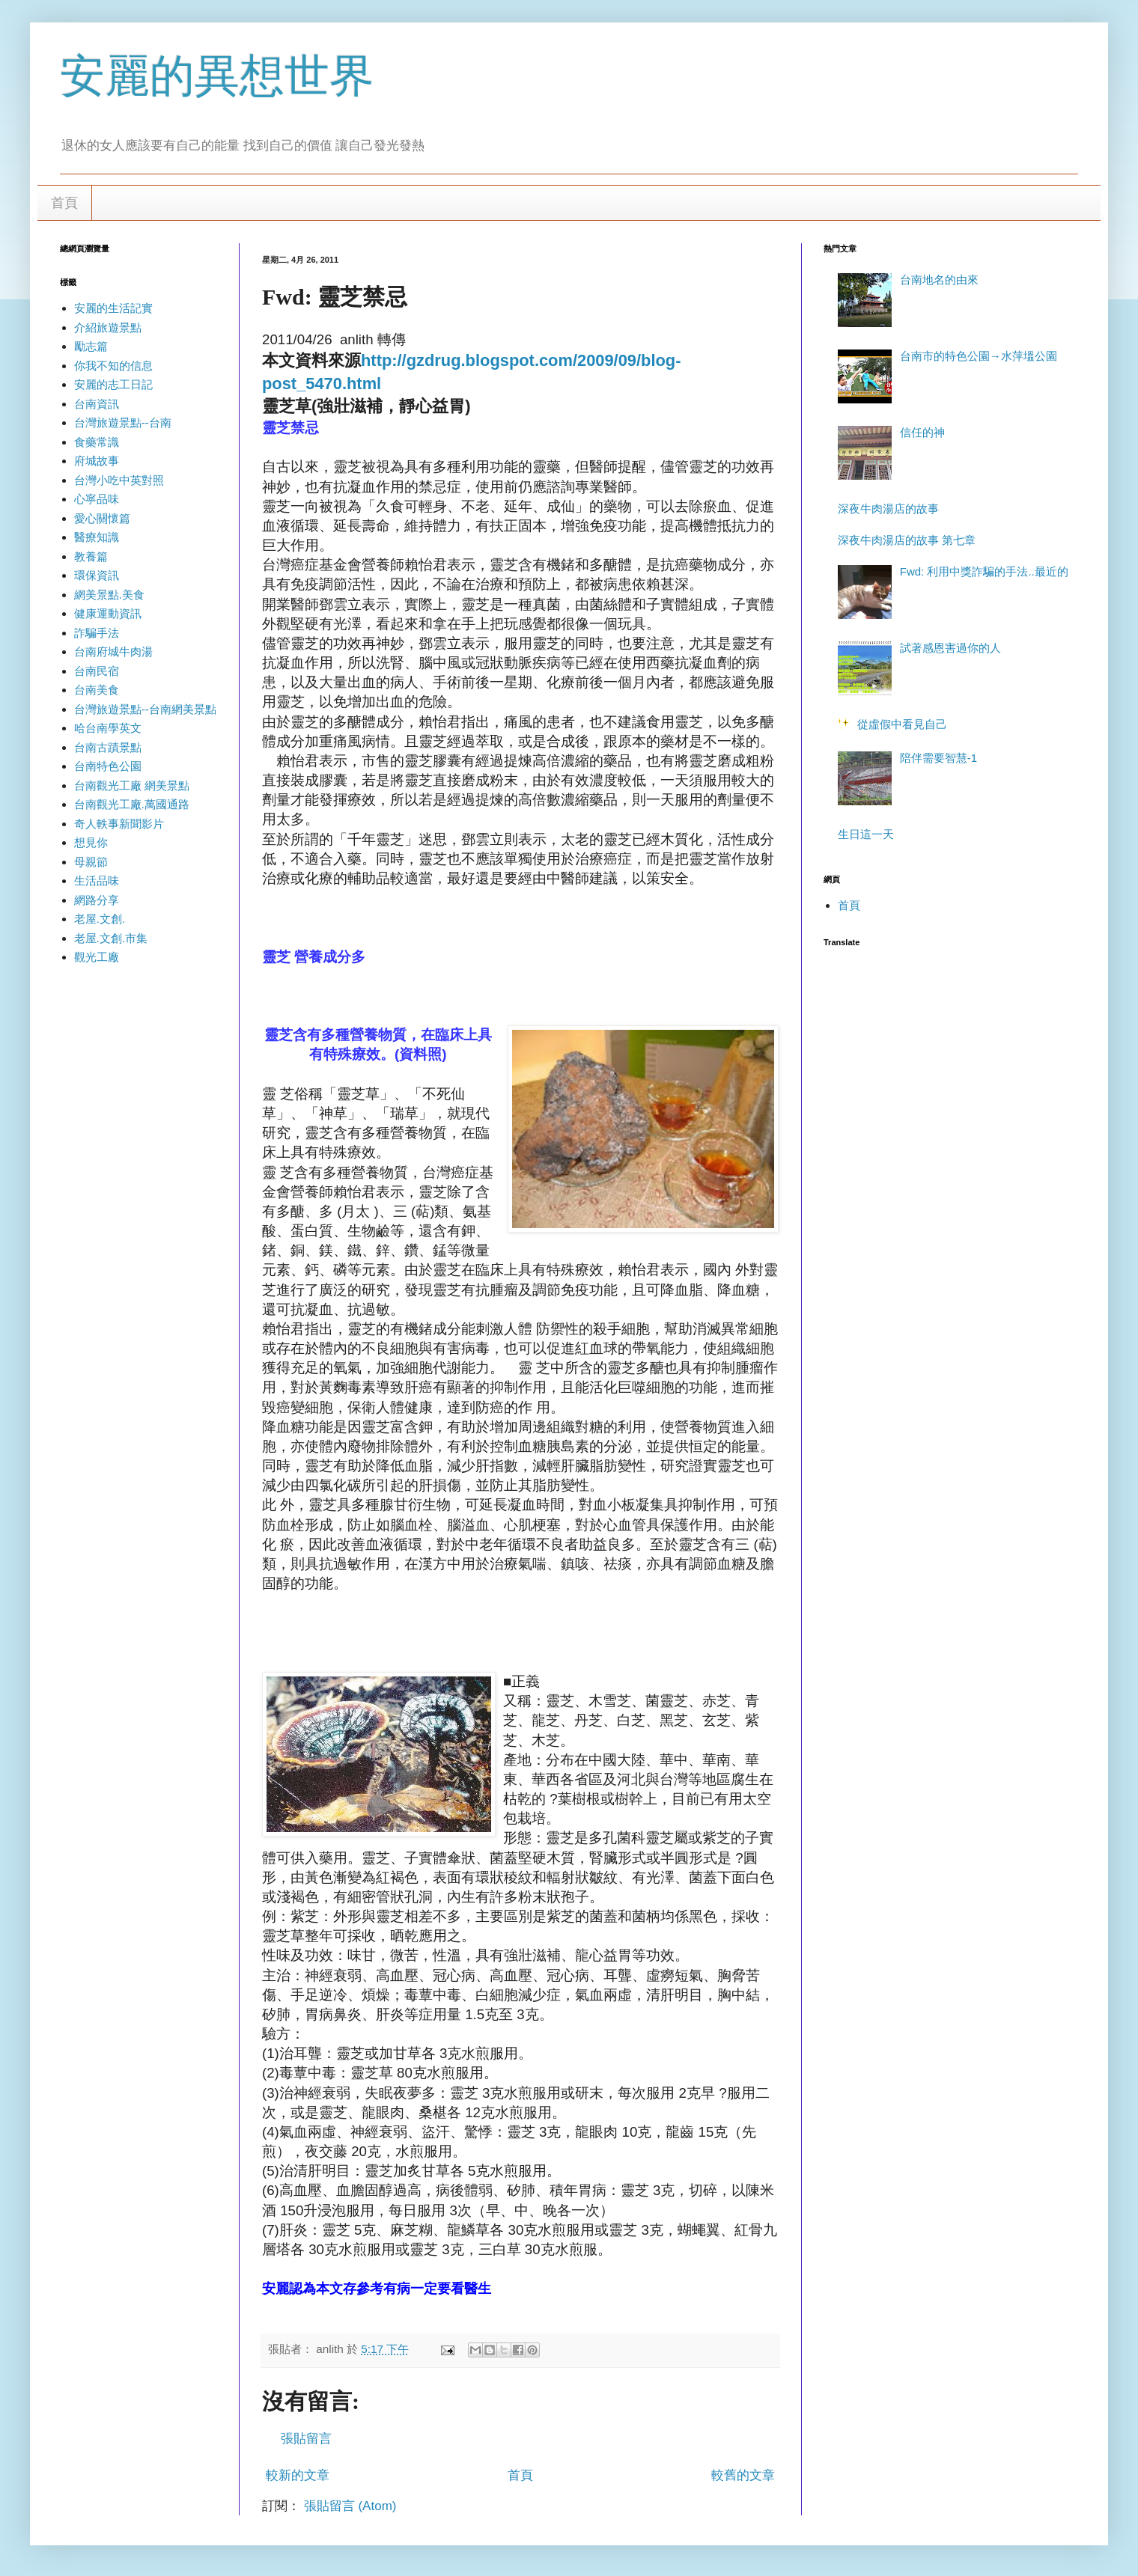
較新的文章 (297, 2475)
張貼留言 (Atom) (350, 2506)
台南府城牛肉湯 (113, 651)
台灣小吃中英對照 (119, 480)
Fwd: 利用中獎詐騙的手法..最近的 (984, 571)
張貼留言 (306, 2439)
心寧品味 (96, 498)
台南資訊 (96, 403)
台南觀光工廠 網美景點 (131, 785)
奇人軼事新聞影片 (119, 823)
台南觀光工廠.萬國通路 (131, 804)
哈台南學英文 (108, 727)
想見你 (91, 842)
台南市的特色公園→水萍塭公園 (978, 356)
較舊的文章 (743, 2475)
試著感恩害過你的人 (950, 647)
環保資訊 (96, 575)
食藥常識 (96, 442)
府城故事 (96, 460)
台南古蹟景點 (108, 747)
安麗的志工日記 (113, 384)
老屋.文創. (99, 918)
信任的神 (922, 432)
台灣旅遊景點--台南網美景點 (145, 709)
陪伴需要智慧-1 (938, 757)
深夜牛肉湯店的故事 (888, 508)
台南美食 (96, 689)
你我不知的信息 (113, 365)
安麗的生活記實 (113, 308)
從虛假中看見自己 (902, 724)
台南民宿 (96, 671)
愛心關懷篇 (102, 518)
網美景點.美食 (109, 594)
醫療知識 (96, 537)
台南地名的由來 (939, 279)
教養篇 (91, 556)
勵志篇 (91, 346)
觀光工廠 (96, 956)
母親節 (91, 861)
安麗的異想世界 (217, 76)
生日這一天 (866, 834)
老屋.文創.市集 (110, 938)
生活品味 (96, 880)
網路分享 (96, 900)
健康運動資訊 (108, 613)
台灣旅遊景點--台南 (122, 422)
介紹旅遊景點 (108, 327)
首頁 (64, 202)
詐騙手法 (96, 632)
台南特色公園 (108, 766)
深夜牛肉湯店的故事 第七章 (907, 540)
